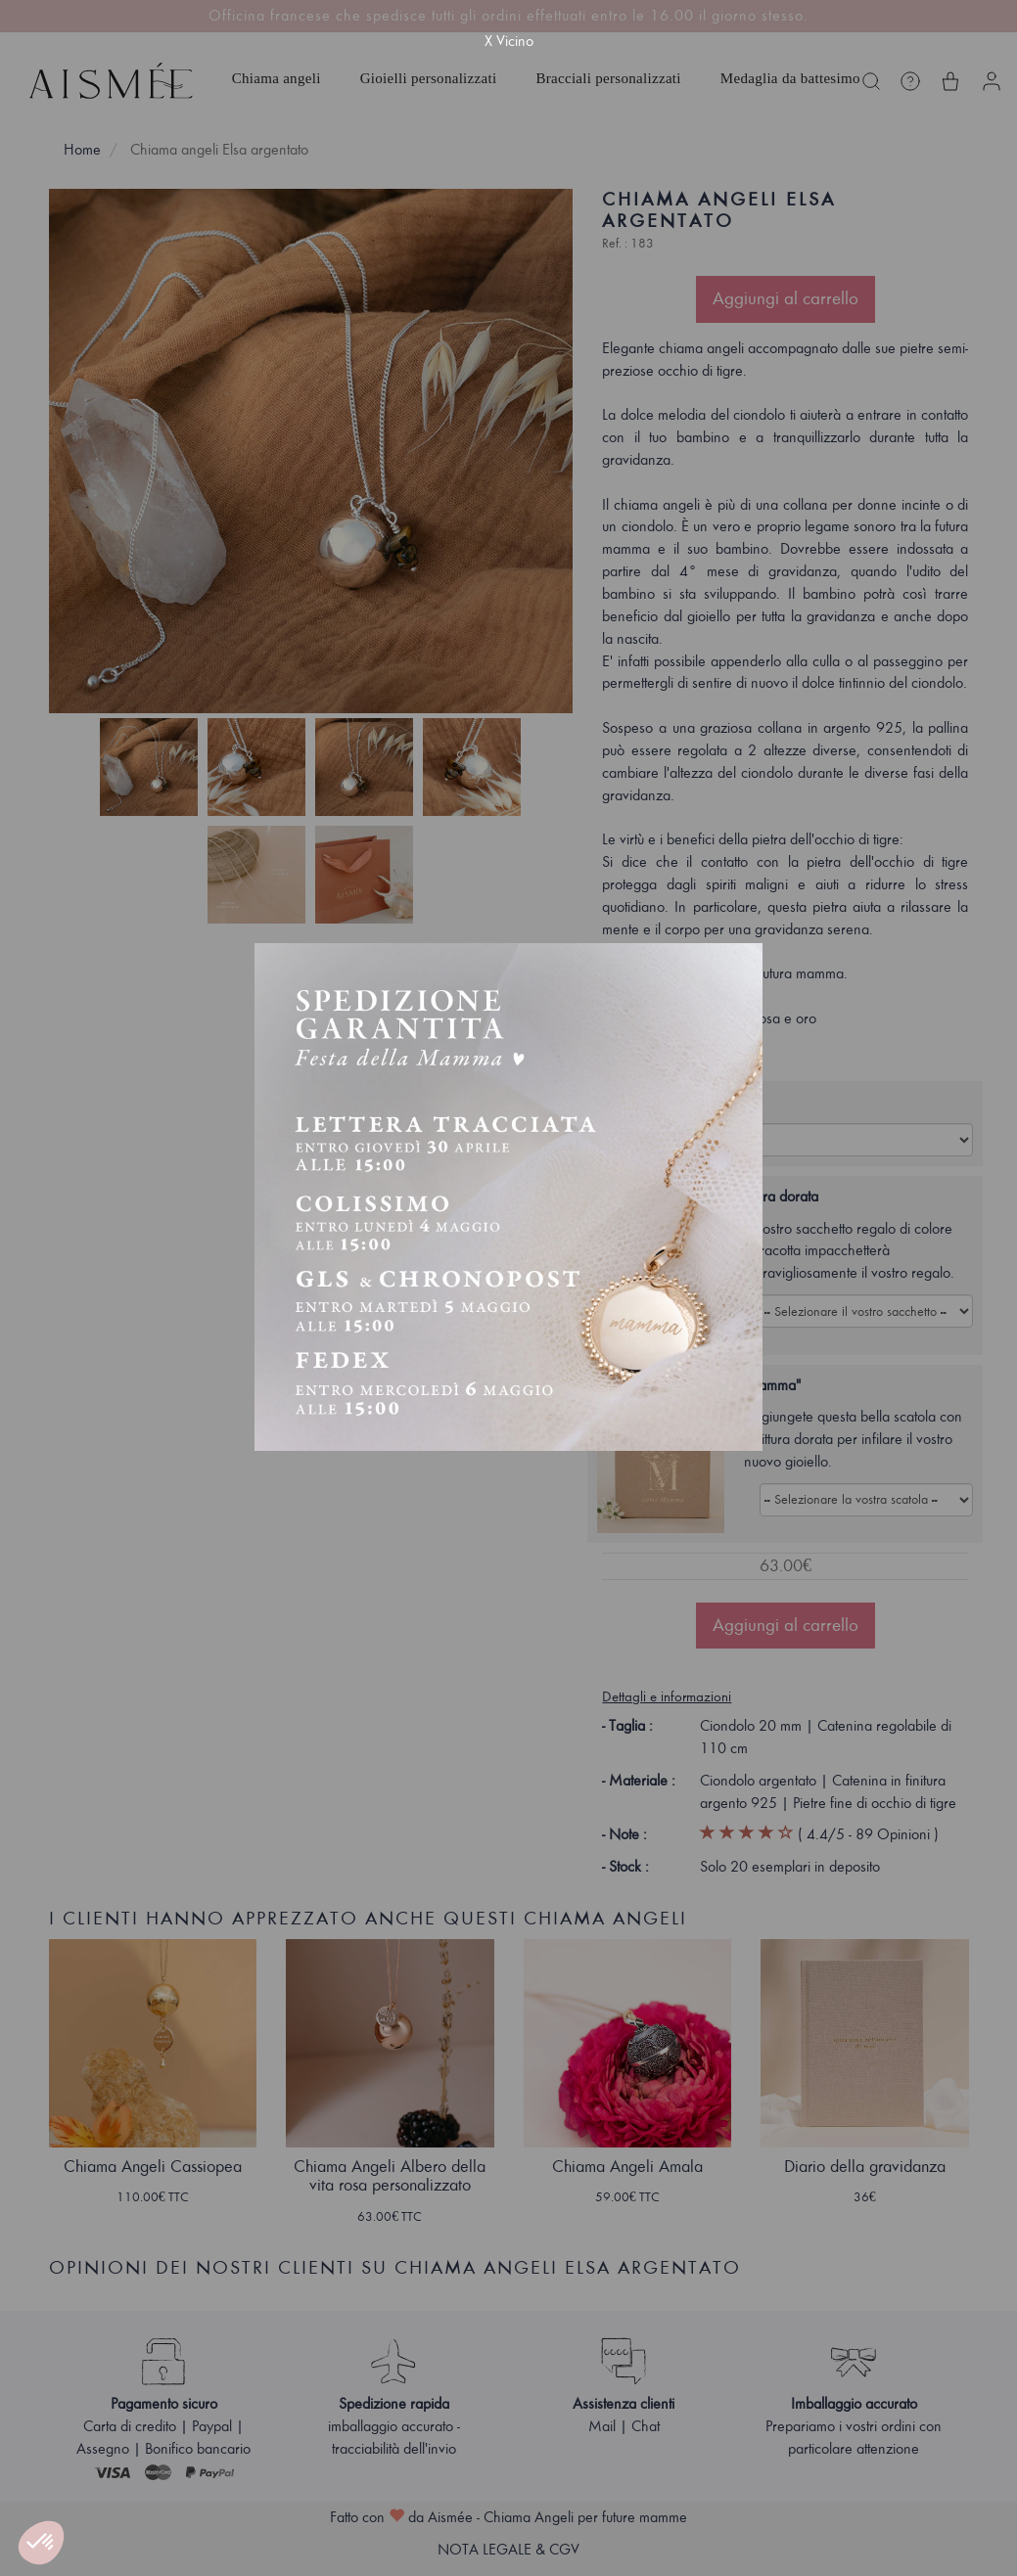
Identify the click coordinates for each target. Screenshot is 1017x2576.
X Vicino (509, 41)
